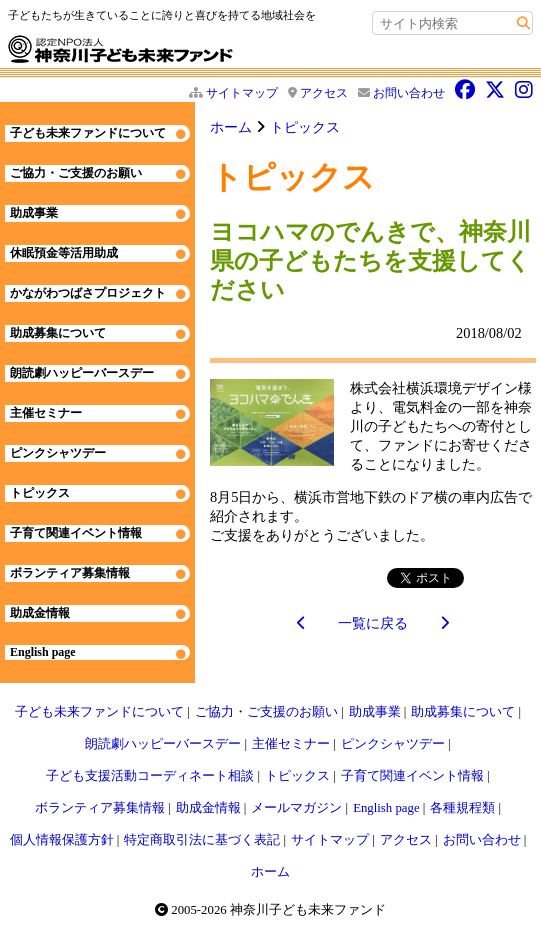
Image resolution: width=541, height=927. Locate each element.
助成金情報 (40, 613)
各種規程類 (462, 808)
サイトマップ (242, 93)
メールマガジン (296, 808)
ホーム (231, 127)
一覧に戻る (373, 623)
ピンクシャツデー (58, 453)
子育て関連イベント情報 (76, 533)
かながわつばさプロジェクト (88, 293)
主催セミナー (46, 413)
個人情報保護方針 (62, 840)
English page (43, 652)
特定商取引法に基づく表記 (202, 840)
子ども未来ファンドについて (88, 133)
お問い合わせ (409, 93)
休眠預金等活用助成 (64, 253)
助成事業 (34, 213)
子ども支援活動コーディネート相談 (150, 776)
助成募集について (58, 333)
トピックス (305, 127)
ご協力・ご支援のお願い (76, 173)
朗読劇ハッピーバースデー (82, 373)
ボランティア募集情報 (70, 573)
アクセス (324, 93)
